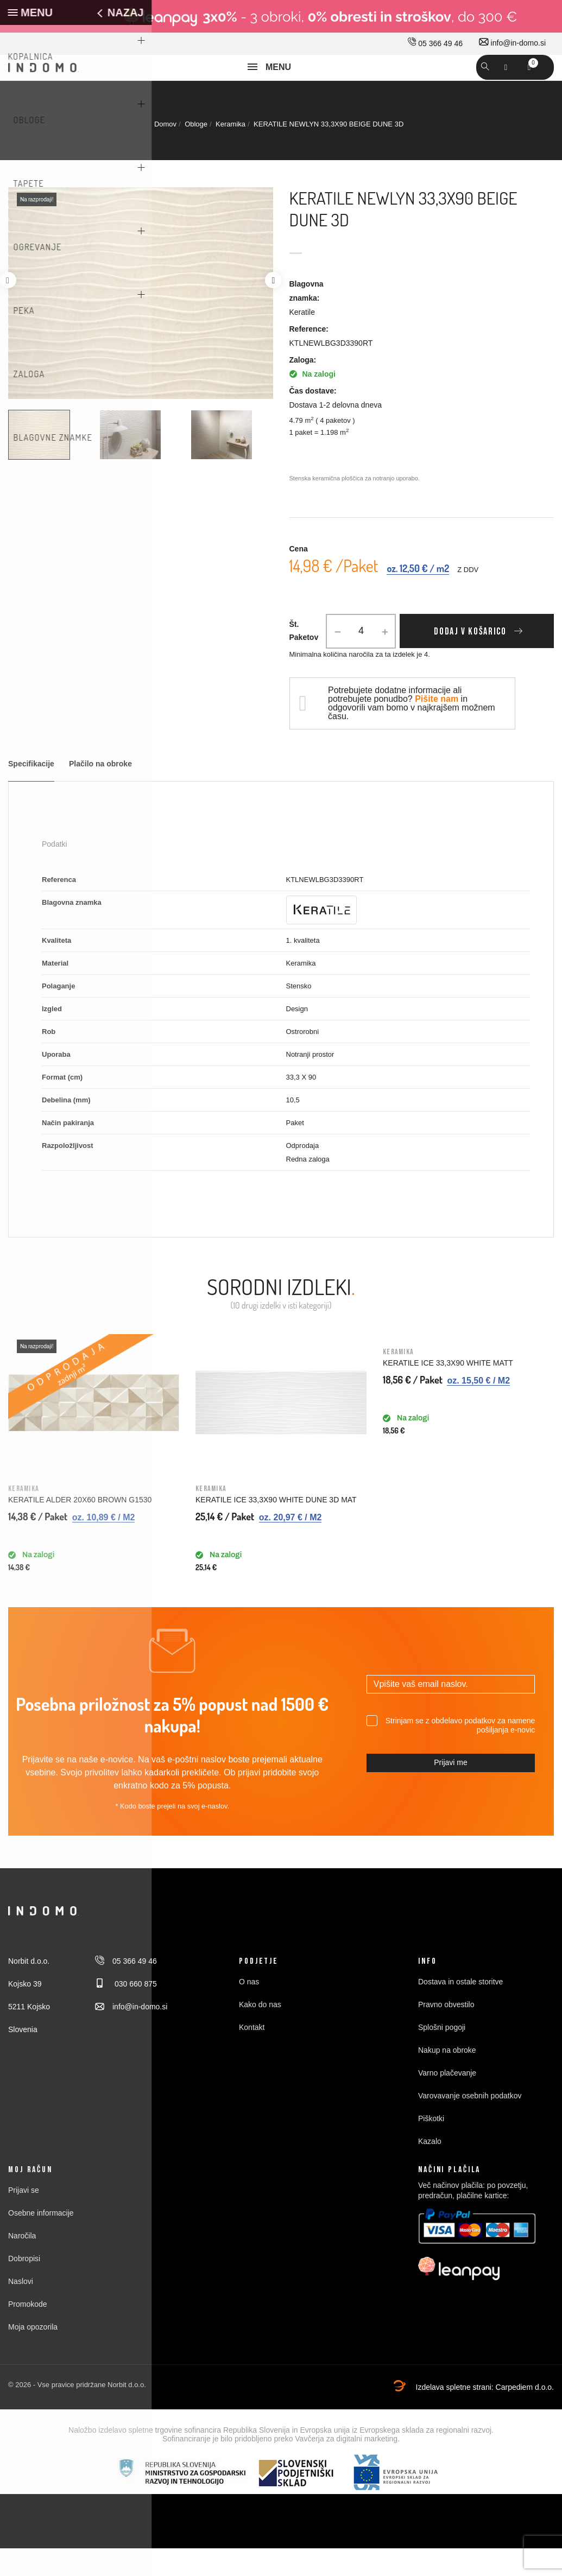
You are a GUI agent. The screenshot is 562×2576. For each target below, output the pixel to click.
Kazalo (429, 2169)
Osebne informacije (41, 2240)
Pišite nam (436, 726)
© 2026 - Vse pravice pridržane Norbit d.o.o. (77, 2412)
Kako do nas (260, 2032)
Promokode (27, 2331)
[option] (50, 462)
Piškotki (431, 2146)
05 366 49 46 (435, 43)
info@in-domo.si (512, 43)
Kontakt (251, 2055)
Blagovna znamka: (306, 318)
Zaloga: (303, 387)
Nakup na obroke (447, 2077)
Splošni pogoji (441, 2055)
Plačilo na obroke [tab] (100, 792)
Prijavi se (23, 2217)
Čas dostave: (313, 418)
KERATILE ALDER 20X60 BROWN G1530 (79, 1527)
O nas (249, 2009)
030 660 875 (126, 2011)
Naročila (22, 2263)
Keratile (302, 339)
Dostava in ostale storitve (460, 2009)
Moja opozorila (33, 2354)
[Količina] (361, 659)
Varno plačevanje (447, 2100)
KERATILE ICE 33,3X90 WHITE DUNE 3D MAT (276, 1527)
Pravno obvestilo (446, 2032)
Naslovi (20, 2309)
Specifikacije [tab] (31, 792)
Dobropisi (24, 2286)
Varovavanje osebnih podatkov (469, 2123)
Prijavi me (450, 1790)
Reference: (309, 356)
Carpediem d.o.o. (525, 2414)
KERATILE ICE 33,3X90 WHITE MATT (448, 1390)
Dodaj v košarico (470, 659)
